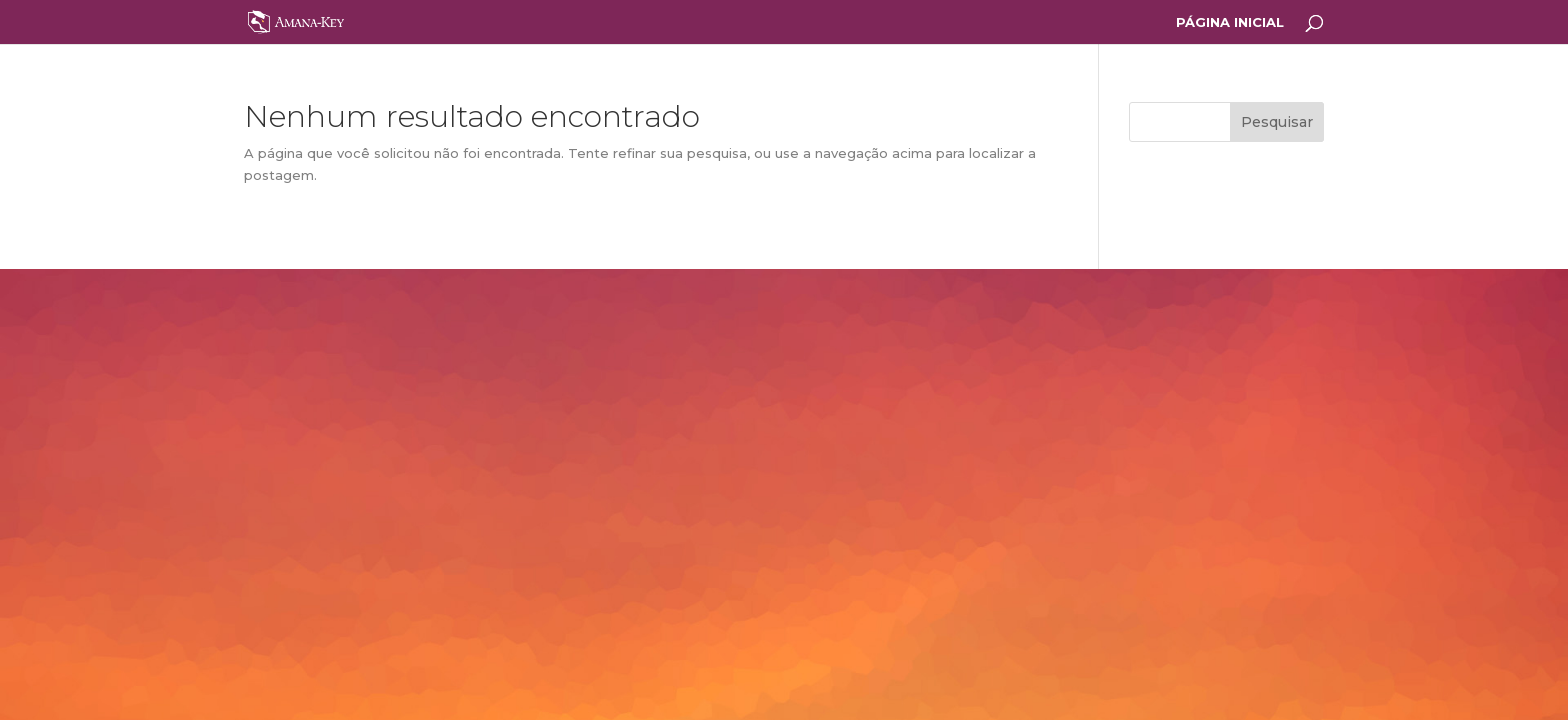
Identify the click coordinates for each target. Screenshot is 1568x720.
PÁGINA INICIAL (1230, 22)
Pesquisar (1277, 122)
